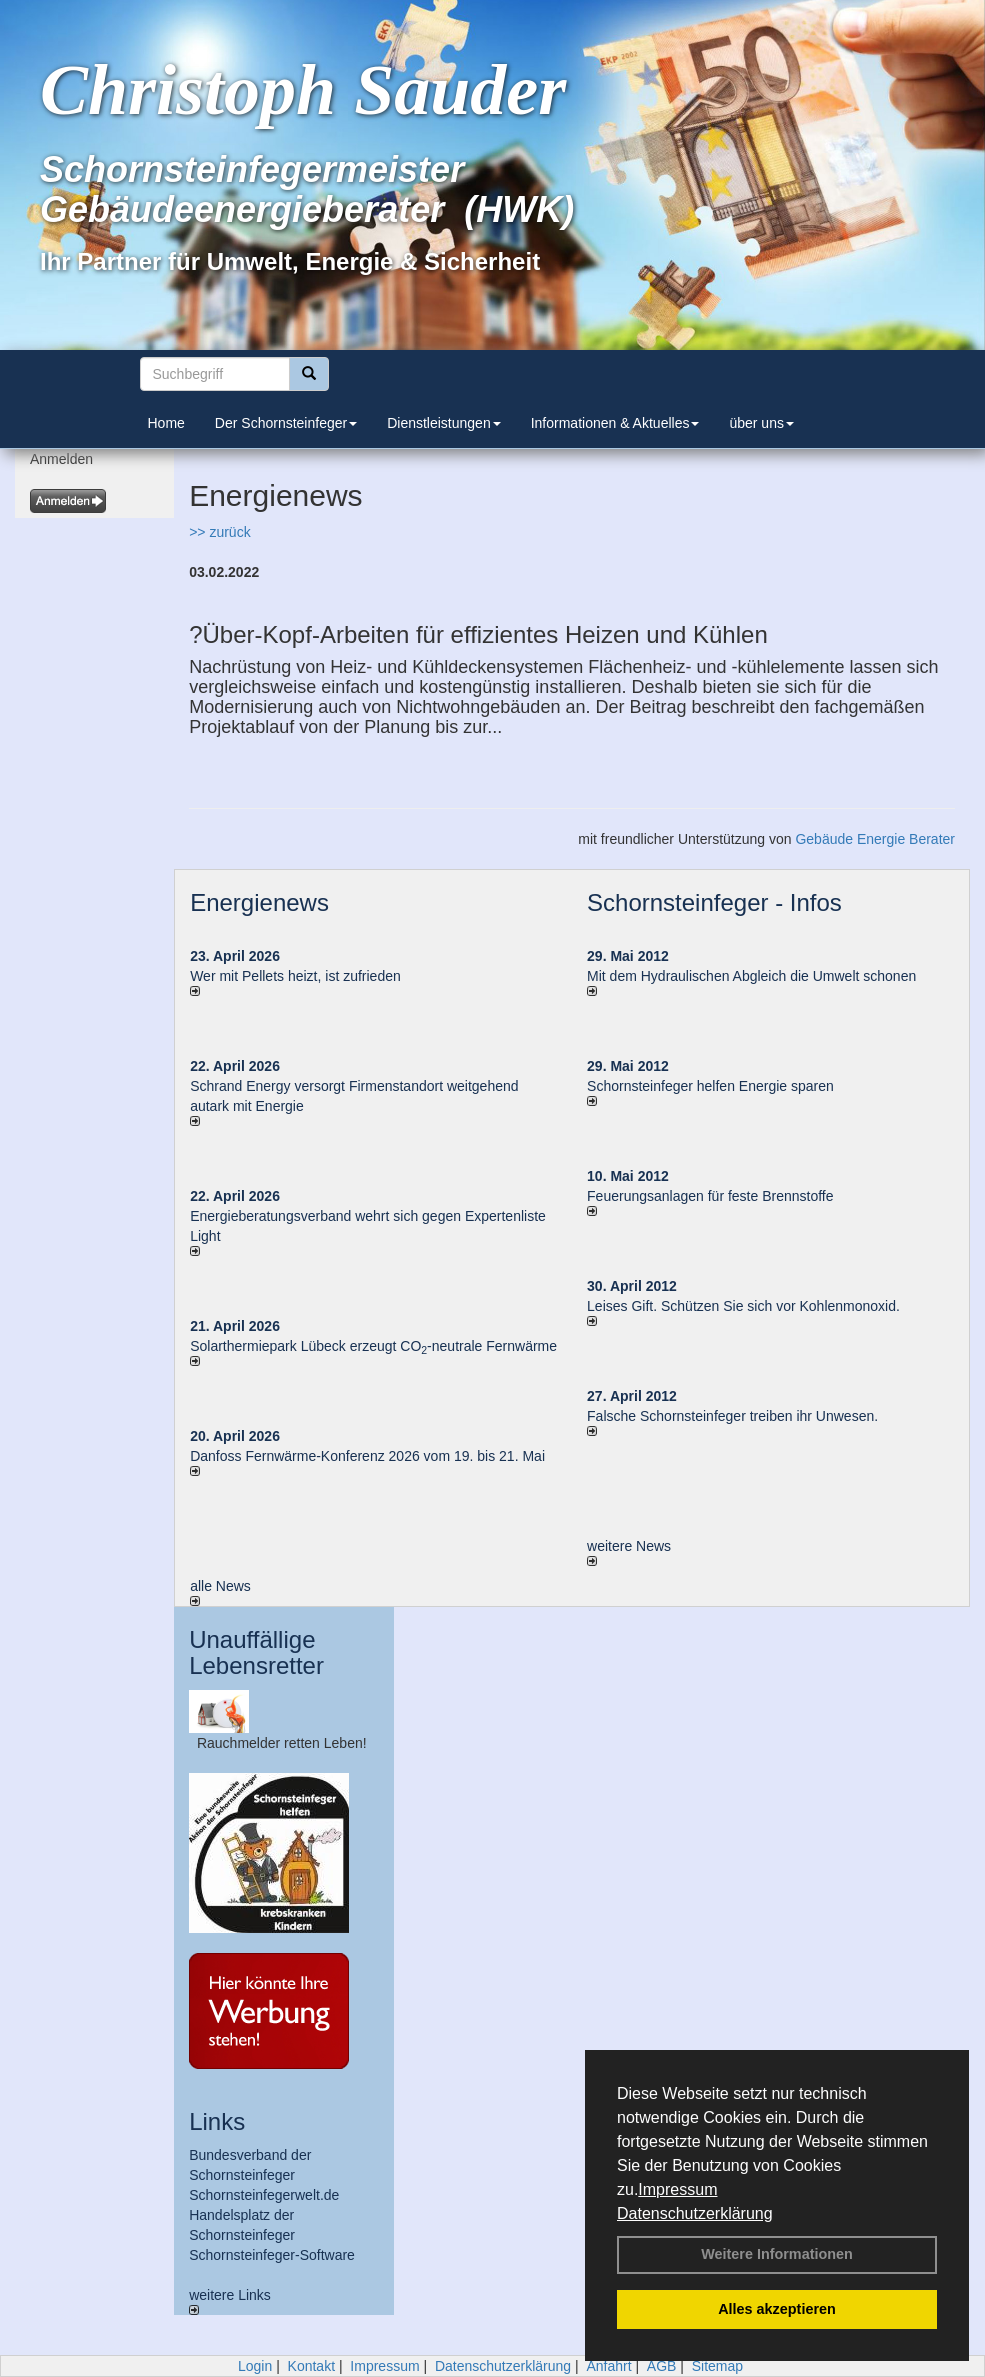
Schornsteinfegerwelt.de (264, 2195)
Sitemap (717, 2366)
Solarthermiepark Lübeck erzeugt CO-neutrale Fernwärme (373, 1346)
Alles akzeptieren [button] (777, 2309)
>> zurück (219, 532)
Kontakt (311, 2366)
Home (166, 423)
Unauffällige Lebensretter (256, 1652)
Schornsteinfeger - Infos (714, 902)
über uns (761, 423)
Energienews (259, 902)
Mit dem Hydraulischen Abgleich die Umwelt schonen (751, 976)
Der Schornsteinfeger (286, 423)
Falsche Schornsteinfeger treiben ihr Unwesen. (732, 1416)
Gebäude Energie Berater (875, 839)
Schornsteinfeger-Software (272, 2255)
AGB (662, 2366)
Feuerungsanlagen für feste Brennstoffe (710, 1196)
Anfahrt (608, 2366)
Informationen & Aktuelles (615, 423)
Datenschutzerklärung (695, 2213)
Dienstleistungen (444, 423)
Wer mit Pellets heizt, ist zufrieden (295, 976)
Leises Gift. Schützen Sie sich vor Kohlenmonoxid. (743, 1306)
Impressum (677, 2189)
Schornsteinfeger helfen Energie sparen (710, 1086)
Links (217, 2121)
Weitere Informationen (777, 2254)
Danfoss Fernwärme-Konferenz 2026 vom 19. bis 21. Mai (367, 1456)
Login (255, 2366)
